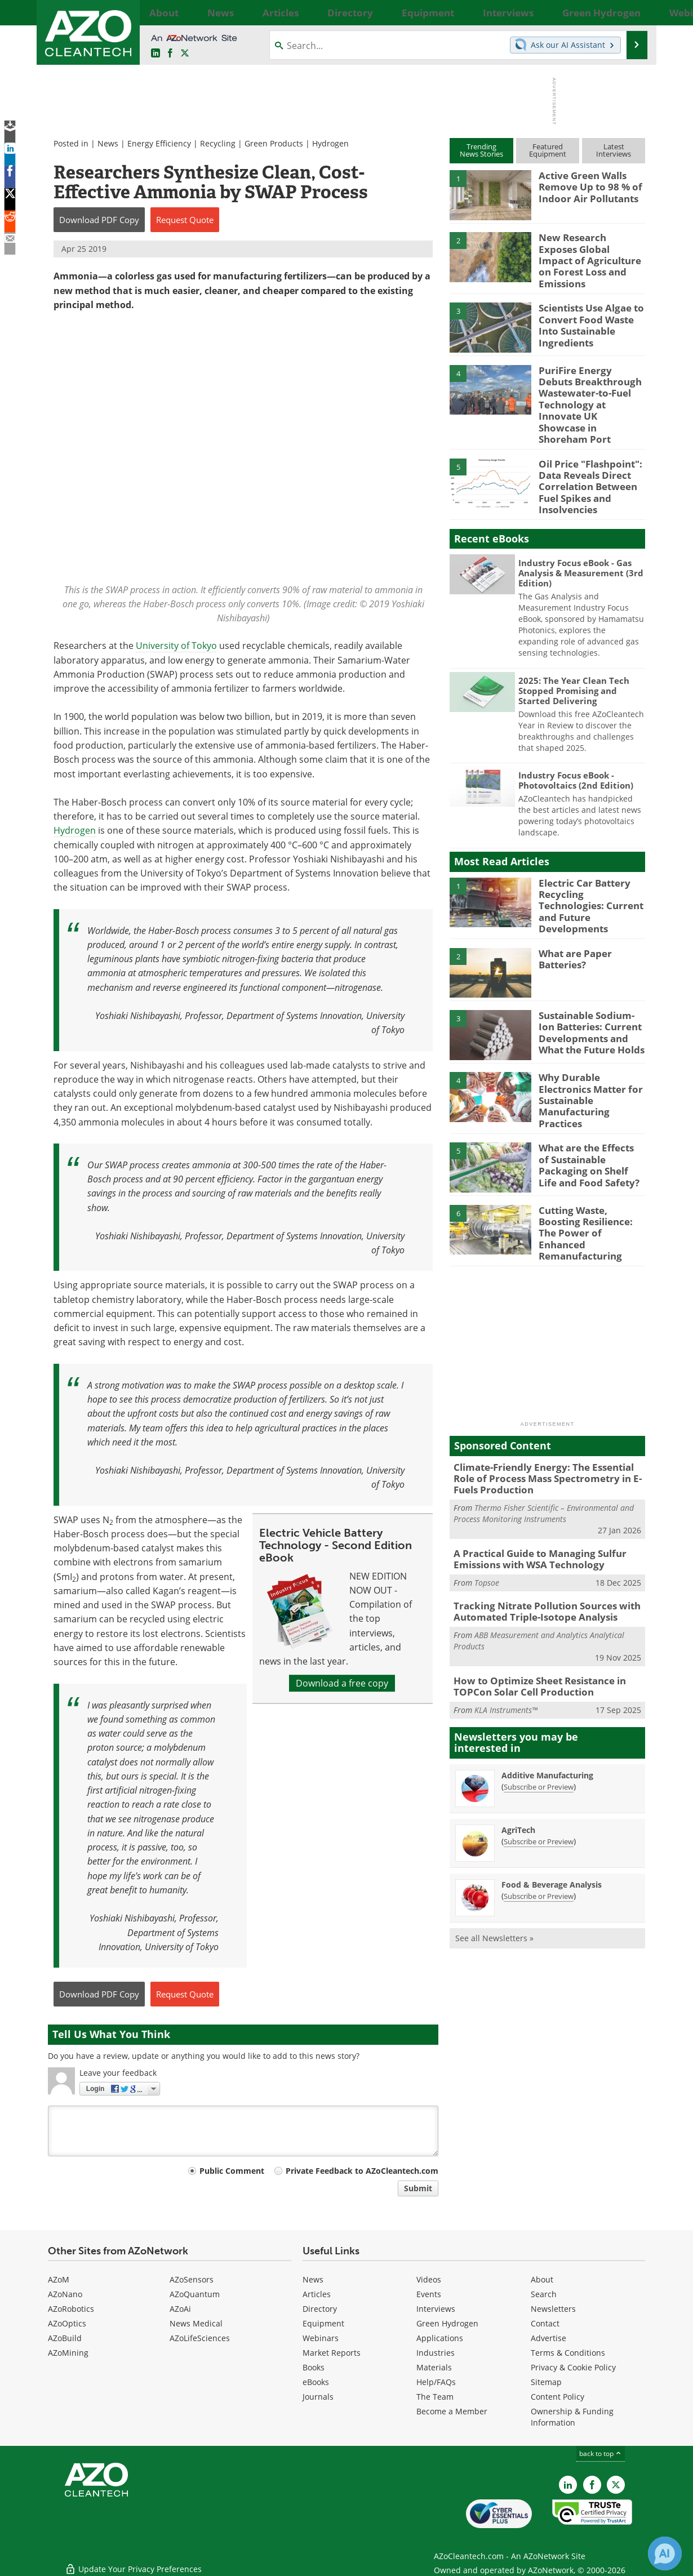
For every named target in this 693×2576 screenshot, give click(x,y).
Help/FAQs (436, 2382)
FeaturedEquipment (547, 150)
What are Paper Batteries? (572, 915)
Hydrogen (330, 143)
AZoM (58, 2279)
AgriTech (518, 1758)
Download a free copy (342, 1683)
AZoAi (180, 2308)
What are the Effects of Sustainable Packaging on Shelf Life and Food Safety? (588, 1111)
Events (428, 2294)
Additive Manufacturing (547, 1703)
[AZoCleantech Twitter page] (184, 53)
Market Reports (332, 2352)
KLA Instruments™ (505, 1638)
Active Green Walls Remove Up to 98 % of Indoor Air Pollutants (585, 185)
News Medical (196, 2323)
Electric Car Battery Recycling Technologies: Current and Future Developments (589, 863)
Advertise (548, 2338)
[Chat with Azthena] (665, 2553)
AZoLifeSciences (200, 2338)
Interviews (435, 2308)
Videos (428, 2279)
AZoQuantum (195, 2294)
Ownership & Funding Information (572, 2417)
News (107, 143)
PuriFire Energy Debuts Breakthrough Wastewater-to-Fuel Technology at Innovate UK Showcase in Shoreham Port (589, 387)
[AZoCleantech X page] (616, 2485)
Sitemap (546, 2382)
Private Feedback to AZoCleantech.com (362, 2170)
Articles (317, 2294)
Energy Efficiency (159, 143)
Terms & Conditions (568, 2352)
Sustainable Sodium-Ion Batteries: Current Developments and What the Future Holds (592, 987)
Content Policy (557, 2396)
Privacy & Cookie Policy (573, 2367)
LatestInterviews (613, 150)
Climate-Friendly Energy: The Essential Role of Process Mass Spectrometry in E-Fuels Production (546, 1417)
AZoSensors (192, 2279)
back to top (600, 2453)
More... (632, 12)
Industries (435, 2352)
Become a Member (451, 2411)
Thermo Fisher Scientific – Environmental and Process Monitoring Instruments (544, 1450)
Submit (418, 2188)
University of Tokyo (176, 645)
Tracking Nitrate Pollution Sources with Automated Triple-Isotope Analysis (538, 1544)
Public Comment (231, 2170)
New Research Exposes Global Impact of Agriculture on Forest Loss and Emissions (586, 252)
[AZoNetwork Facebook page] (170, 53)
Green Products (274, 143)
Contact (545, 2323)
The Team (435, 2396)
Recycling (218, 143)
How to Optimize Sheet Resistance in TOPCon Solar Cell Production (532, 1616)
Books (314, 2367)
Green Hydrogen (447, 2323)
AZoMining (68, 2352)
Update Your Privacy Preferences (133, 2561)
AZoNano (65, 2294)
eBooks (316, 2382)
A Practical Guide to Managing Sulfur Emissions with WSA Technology (532, 1494)
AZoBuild (65, 2338)
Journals (318, 2396)
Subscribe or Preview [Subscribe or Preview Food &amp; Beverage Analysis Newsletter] (539, 1824)
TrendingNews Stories (481, 150)
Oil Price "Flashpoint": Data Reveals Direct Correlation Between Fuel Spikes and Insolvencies (585, 456)
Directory (320, 2308)
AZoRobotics (71, 2308)
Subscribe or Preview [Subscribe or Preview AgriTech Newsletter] (539, 1770)
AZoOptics (67, 2323)
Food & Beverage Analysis (551, 1813)
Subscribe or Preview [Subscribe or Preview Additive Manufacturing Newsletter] (539, 1715)
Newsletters (553, 2308)
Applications (439, 2338)
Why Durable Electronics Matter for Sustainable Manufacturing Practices (591, 1044)
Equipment (323, 2323)
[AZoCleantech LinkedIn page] (155, 53)
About (542, 2279)
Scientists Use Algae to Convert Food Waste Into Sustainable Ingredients (591, 310)
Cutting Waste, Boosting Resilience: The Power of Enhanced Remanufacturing (590, 1174)
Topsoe (486, 1516)
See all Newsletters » (494, 1866)
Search (544, 2294)
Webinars (321, 2338)
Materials (434, 2367)
